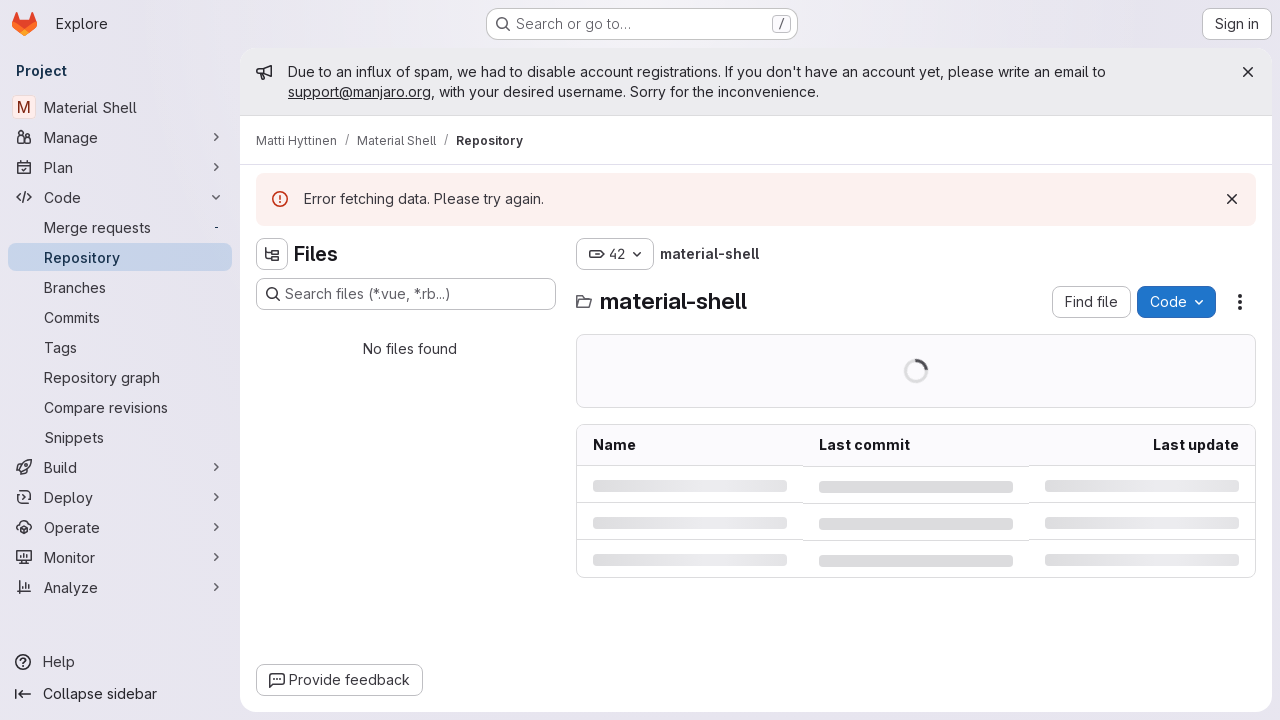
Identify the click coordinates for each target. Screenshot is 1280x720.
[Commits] (120, 317)
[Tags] (120, 347)
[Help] (120, 662)
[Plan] (120, 167)
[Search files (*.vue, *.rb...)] (406, 294)
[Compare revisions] (120, 407)
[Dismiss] (1232, 199)
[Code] (120, 197)
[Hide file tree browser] (272, 254)
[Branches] (120, 287)
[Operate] (120, 527)
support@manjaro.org (359, 91)
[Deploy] (120, 497)
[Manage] (120, 137)
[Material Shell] (120, 107)
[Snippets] (120, 437)
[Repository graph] (120, 377)
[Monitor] (120, 557)
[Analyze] (120, 587)
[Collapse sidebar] (120, 694)
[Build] (120, 467)
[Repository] (120, 257)
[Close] (1248, 72)
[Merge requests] (120, 227)
